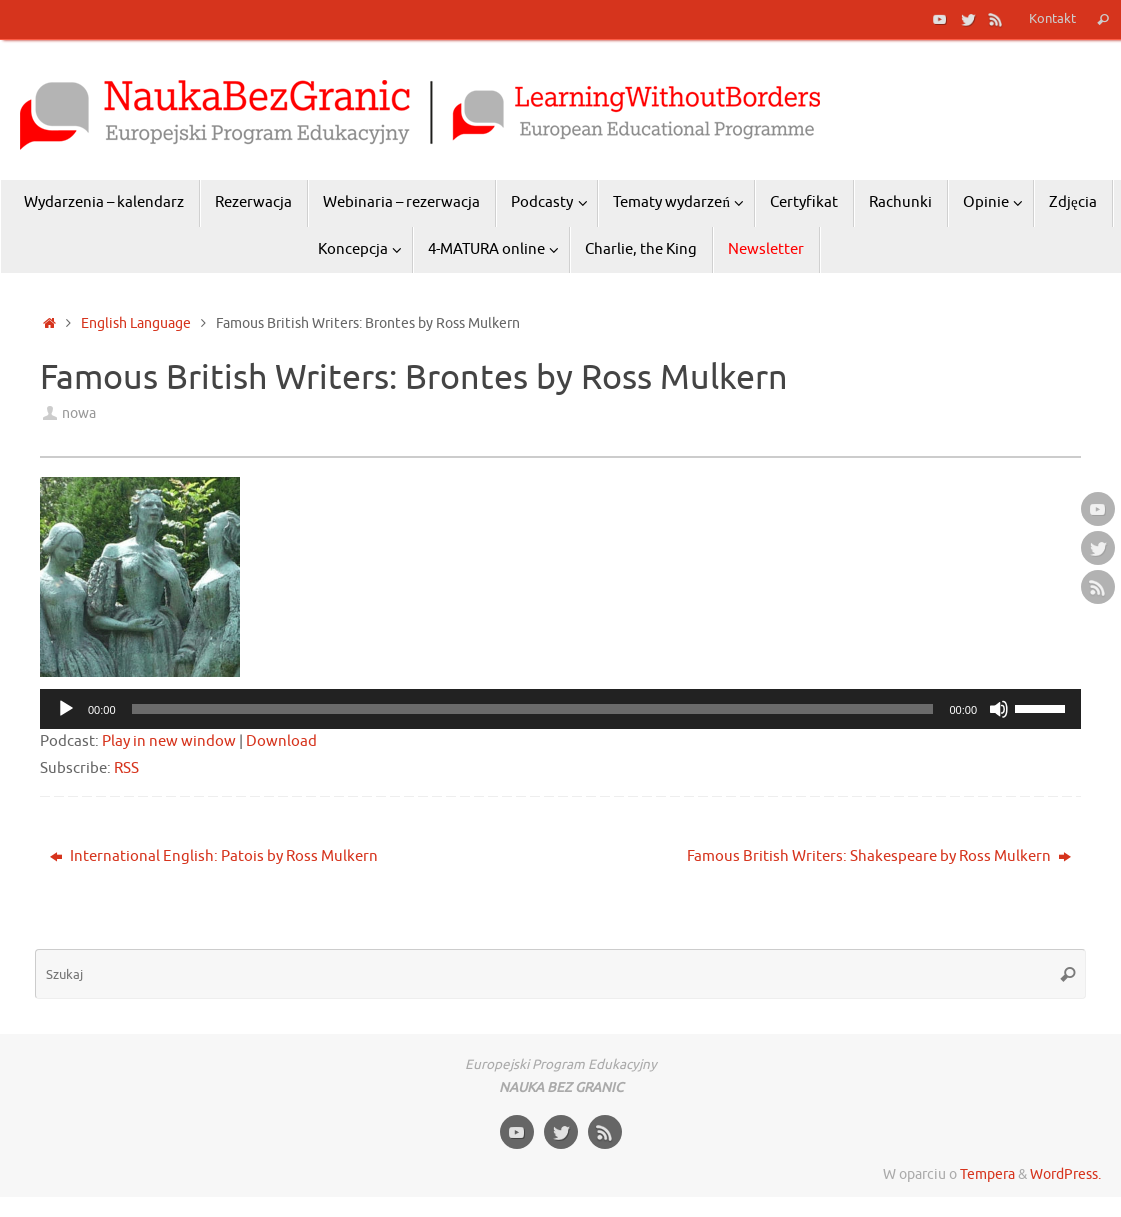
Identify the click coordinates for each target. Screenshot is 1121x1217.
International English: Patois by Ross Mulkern (214, 856)
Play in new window (169, 741)
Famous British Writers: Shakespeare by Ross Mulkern (879, 856)
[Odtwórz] (66, 709)
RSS (126, 768)
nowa (79, 413)
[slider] (533, 709)
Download (281, 741)
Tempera (987, 1174)
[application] (560, 709)
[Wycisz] (999, 709)
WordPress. (1065, 1174)
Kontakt (1052, 19)
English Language (136, 323)
